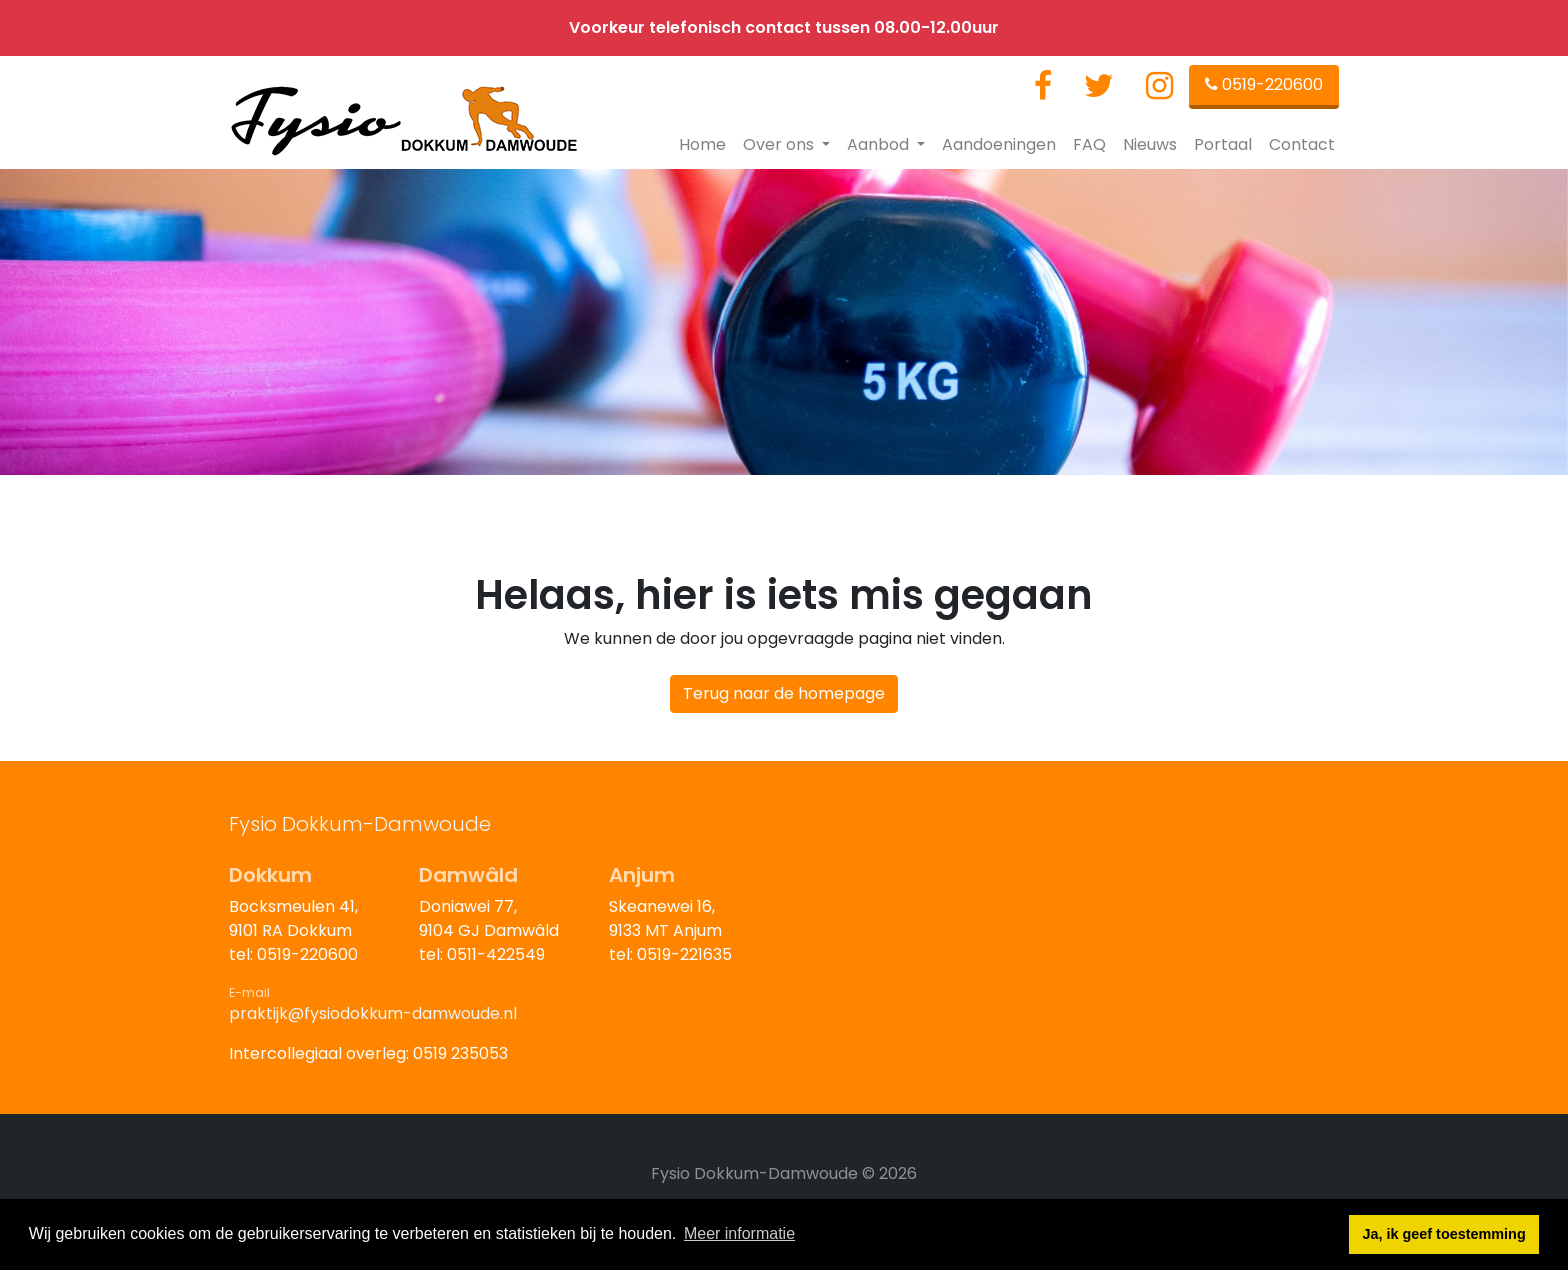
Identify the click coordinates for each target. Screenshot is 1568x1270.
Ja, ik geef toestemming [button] (1444, 1234)
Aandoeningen (999, 144)
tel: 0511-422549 (482, 954)
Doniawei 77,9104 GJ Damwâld (489, 918)
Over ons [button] (780, 144)
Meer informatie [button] (739, 1233)
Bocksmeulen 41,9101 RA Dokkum (293, 918)
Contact (1302, 144)
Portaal (1223, 144)
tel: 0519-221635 (670, 954)
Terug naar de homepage (784, 693)
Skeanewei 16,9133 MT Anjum (665, 918)
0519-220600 (1264, 84)
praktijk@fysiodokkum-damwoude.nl (373, 1013)
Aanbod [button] (880, 144)
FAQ (1089, 144)
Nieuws (1150, 144)
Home (702, 144)
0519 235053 (460, 1053)
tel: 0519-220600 (293, 954)
